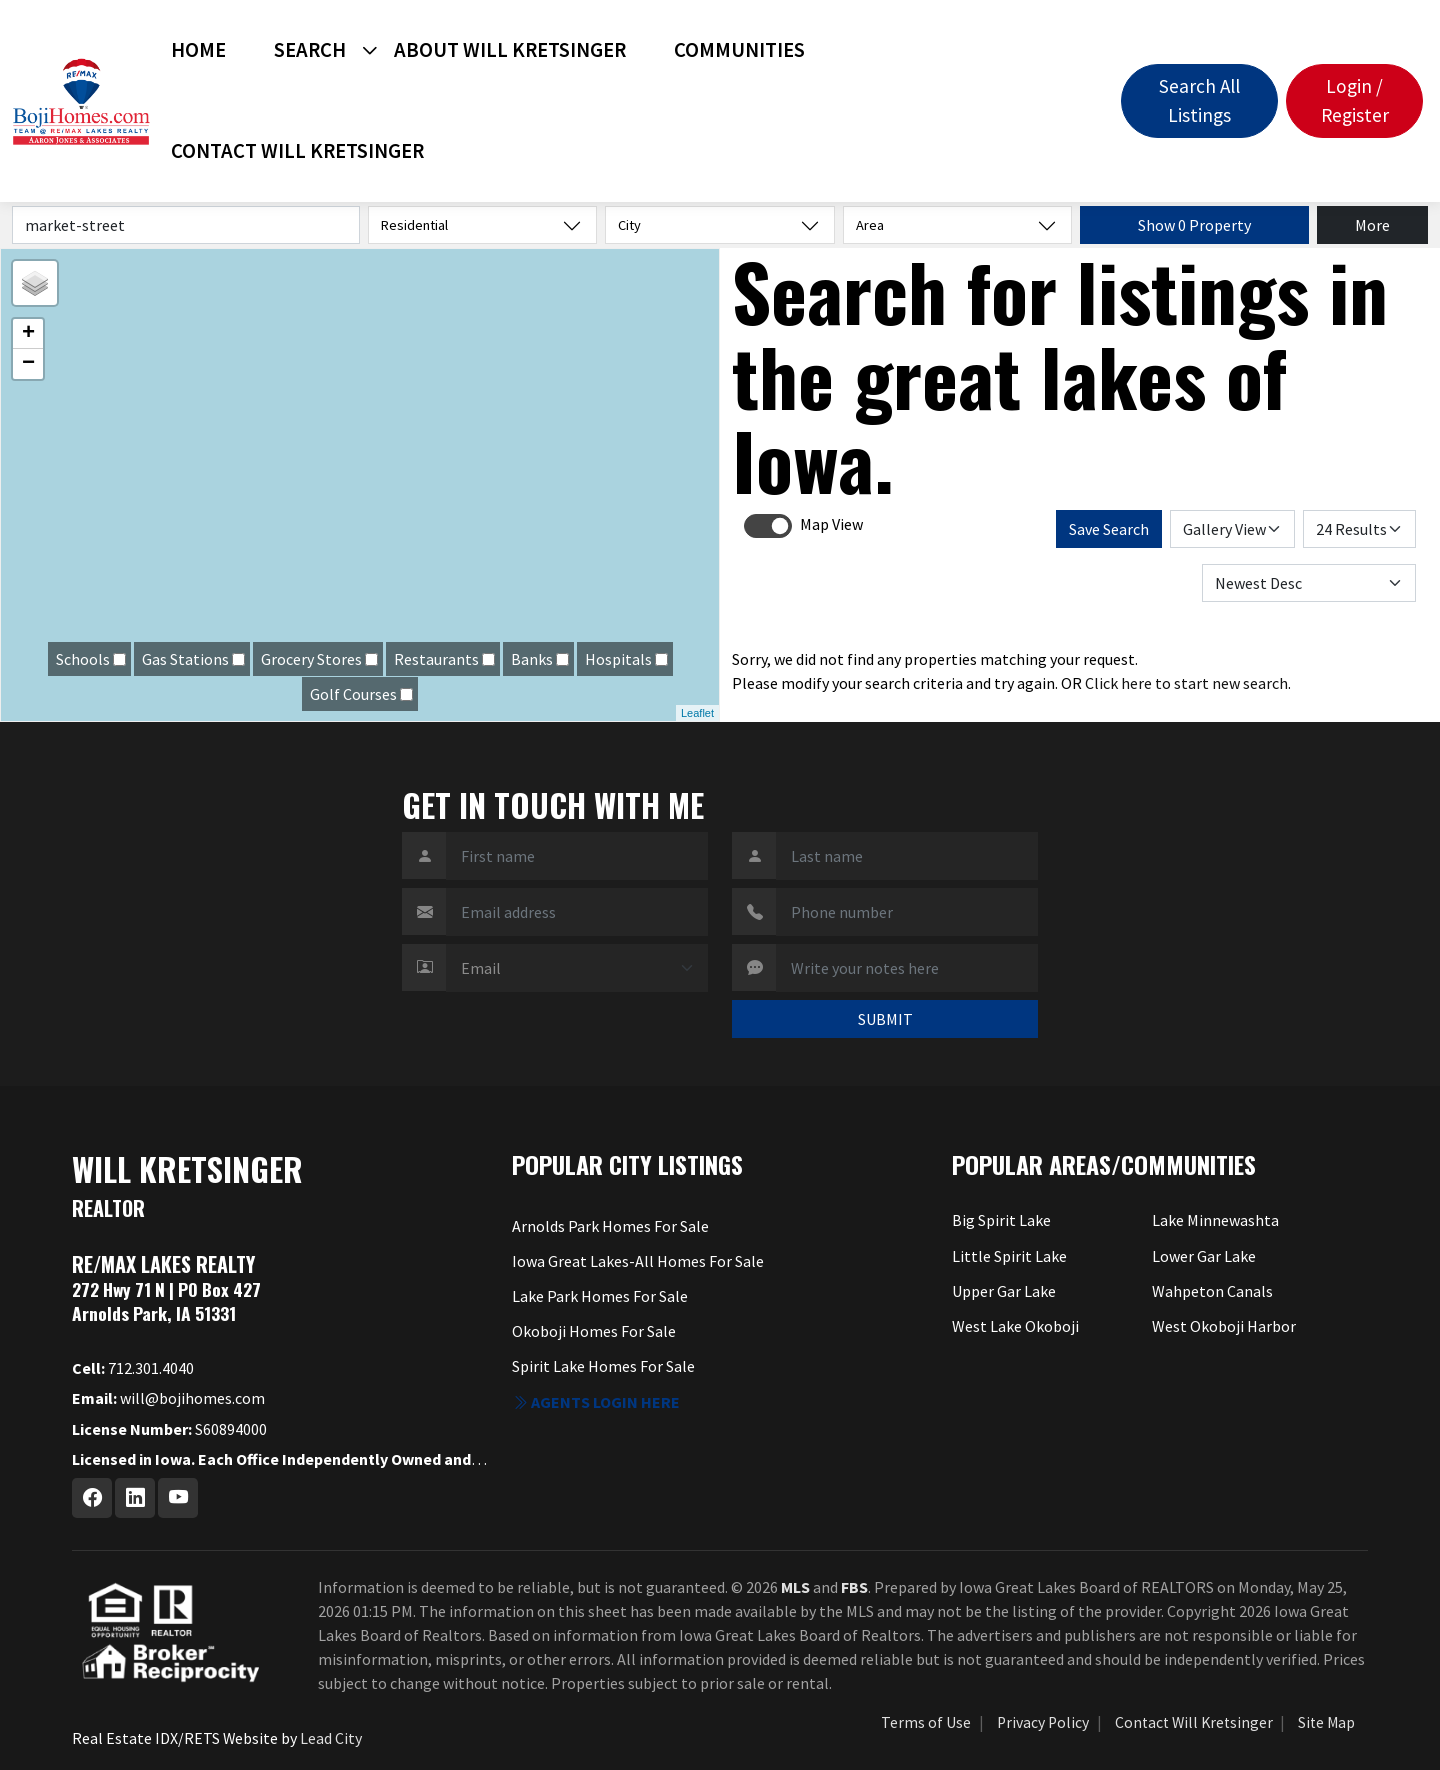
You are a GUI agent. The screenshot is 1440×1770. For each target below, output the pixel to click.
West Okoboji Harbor (1224, 1326)
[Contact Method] (577, 968)
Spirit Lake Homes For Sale (603, 1366)
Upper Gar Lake (1004, 1291)
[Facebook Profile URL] (92, 1498)
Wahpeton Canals (1212, 1291)
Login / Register (1355, 100)
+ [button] (28, 334)
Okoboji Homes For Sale (594, 1331)
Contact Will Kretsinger (297, 151)
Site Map (1326, 1722)
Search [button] (310, 50)
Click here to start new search (1186, 683)
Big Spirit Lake (1001, 1220)
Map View (831, 524)
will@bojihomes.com (168, 1398)
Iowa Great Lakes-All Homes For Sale (638, 1261)
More (1372, 225)
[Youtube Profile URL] (178, 1498)
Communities (739, 50)
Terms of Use (926, 1722)
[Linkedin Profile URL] (135, 1498)
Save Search (1109, 529)
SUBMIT (885, 1019)
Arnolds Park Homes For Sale (610, 1226)
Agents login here (596, 1402)
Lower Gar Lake (1204, 1256)
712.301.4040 (133, 1368)
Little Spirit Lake (1009, 1256)
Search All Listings (1199, 100)
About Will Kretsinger (510, 50)
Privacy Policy (1043, 1722)
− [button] (28, 364)
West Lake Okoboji (1015, 1326)
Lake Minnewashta (1215, 1220)
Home (198, 50)
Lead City (331, 1738)
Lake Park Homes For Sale (600, 1296)
